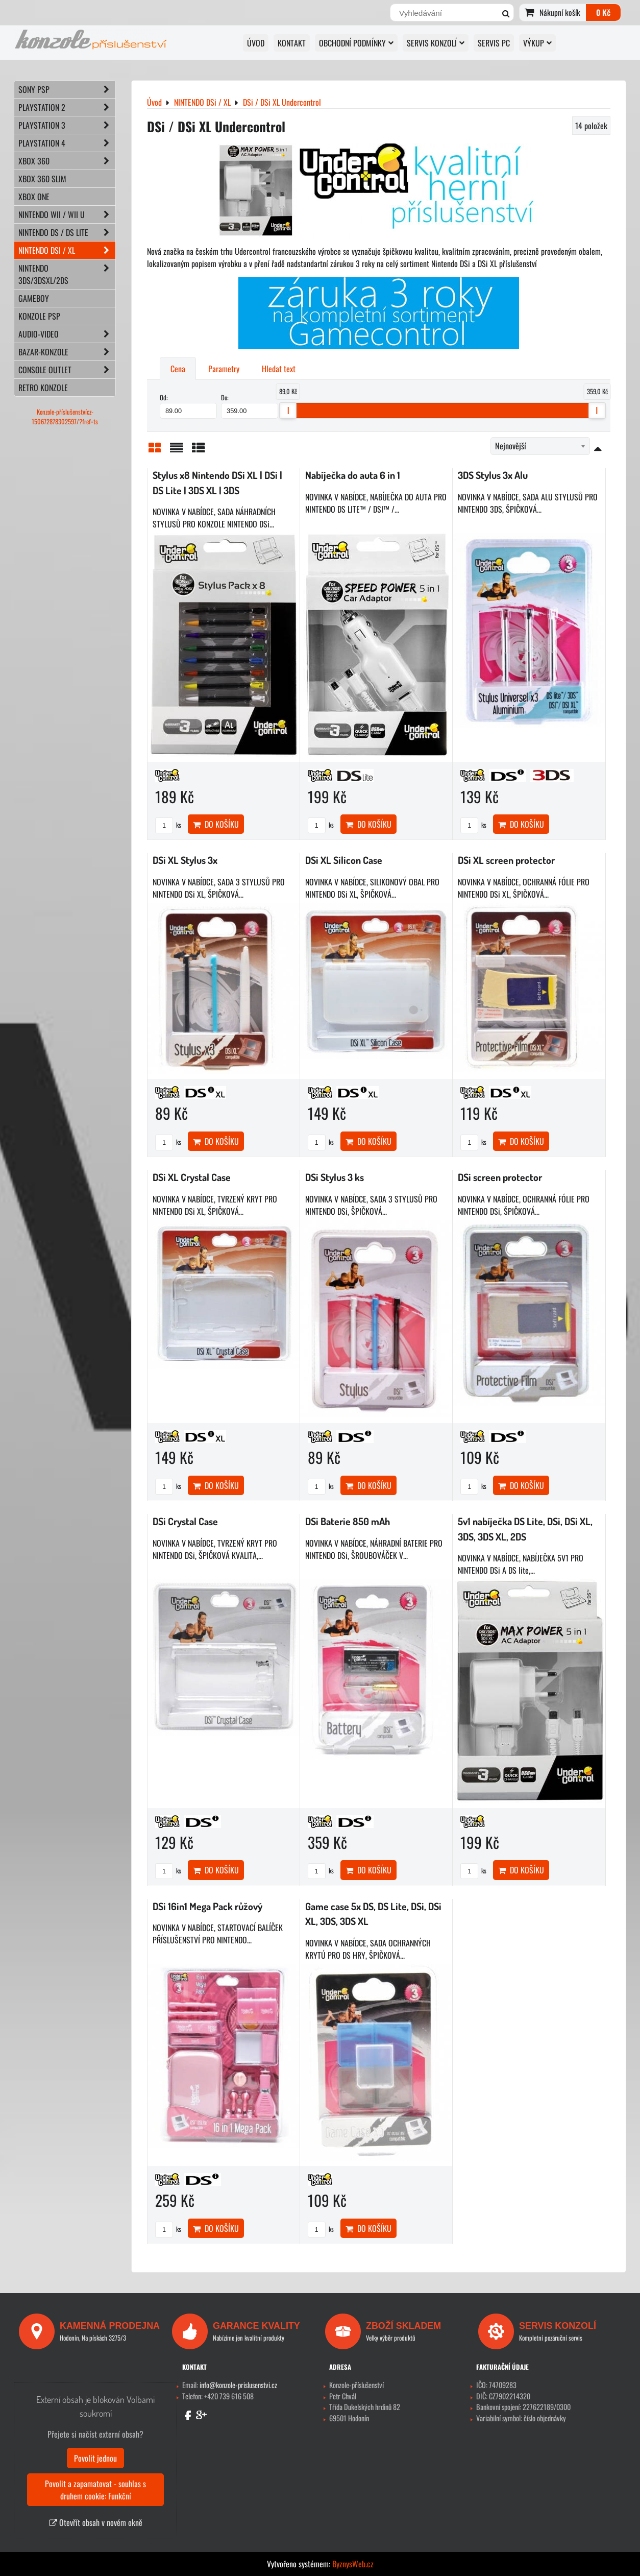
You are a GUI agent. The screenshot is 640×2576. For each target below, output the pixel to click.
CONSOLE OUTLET (66, 369)
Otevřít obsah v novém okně (95, 2522)
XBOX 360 (66, 161)
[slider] (288, 410)
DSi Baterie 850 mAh (347, 1521)
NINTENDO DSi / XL (66, 250)
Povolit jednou (95, 2458)
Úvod (255, 43)
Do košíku (216, 824)
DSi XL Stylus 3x (185, 860)
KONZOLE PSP (39, 316)
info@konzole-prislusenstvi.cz (238, 2384)
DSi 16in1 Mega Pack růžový (207, 1906)
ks (168, 825)
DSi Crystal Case (185, 1521)
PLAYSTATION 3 (66, 125)
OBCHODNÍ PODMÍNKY (356, 43)
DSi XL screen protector (506, 860)
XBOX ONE (34, 196)
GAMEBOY (33, 298)
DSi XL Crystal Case (192, 1177)
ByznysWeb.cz (353, 2564)
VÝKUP (537, 43)
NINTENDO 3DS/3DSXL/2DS (66, 274)
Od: (188, 405)
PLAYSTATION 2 (66, 107)
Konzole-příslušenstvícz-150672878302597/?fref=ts (65, 416)
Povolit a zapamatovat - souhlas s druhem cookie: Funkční (95, 2489)
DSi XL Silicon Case (343, 860)
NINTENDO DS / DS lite (66, 232)
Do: (249, 405)
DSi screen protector (500, 1177)
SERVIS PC (494, 43)
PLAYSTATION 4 (66, 143)
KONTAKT (292, 43)
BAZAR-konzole (66, 351)
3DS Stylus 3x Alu (493, 475)
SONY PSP (66, 89)
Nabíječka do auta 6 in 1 (352, 475)
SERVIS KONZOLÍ (435, 43)
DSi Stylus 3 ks (334, 1177)
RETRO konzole (43, 387)
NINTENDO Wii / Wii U (66, 214)
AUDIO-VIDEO (66, 334)
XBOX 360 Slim (42, 179)
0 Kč (603, 12)
